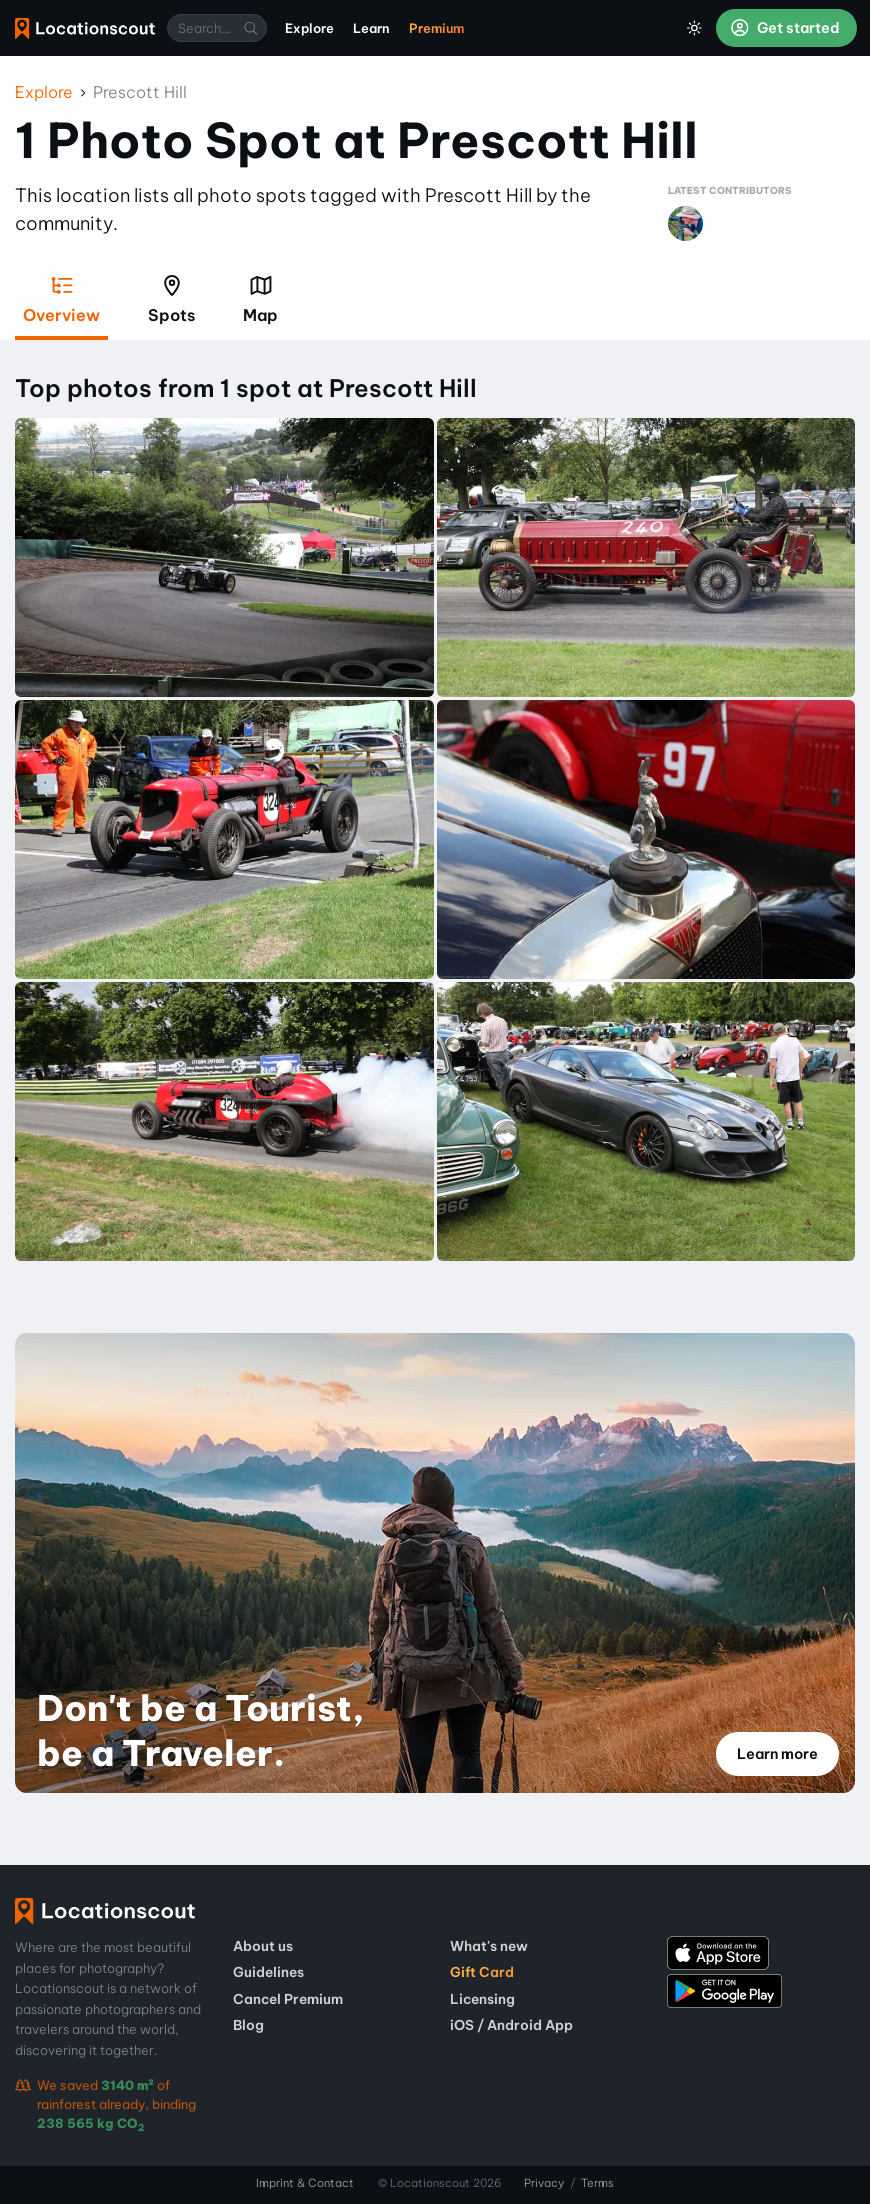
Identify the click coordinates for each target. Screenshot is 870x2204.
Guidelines (268, 1972)
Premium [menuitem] (436, 28)
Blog (248, 2025)
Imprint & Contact (305, 2183)
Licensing (482, 1999)
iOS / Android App (511, 2025)
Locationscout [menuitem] (85, 28)
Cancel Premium (288, 1999)
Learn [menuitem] (371, 28)
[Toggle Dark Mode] (695, 28)
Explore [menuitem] (309, 28)
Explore (44, 92)
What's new (489, 1946)
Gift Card (482, 1972)
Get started (785, 28)
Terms (597, 2183)
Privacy (544, 2183)
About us (263, 1946)
